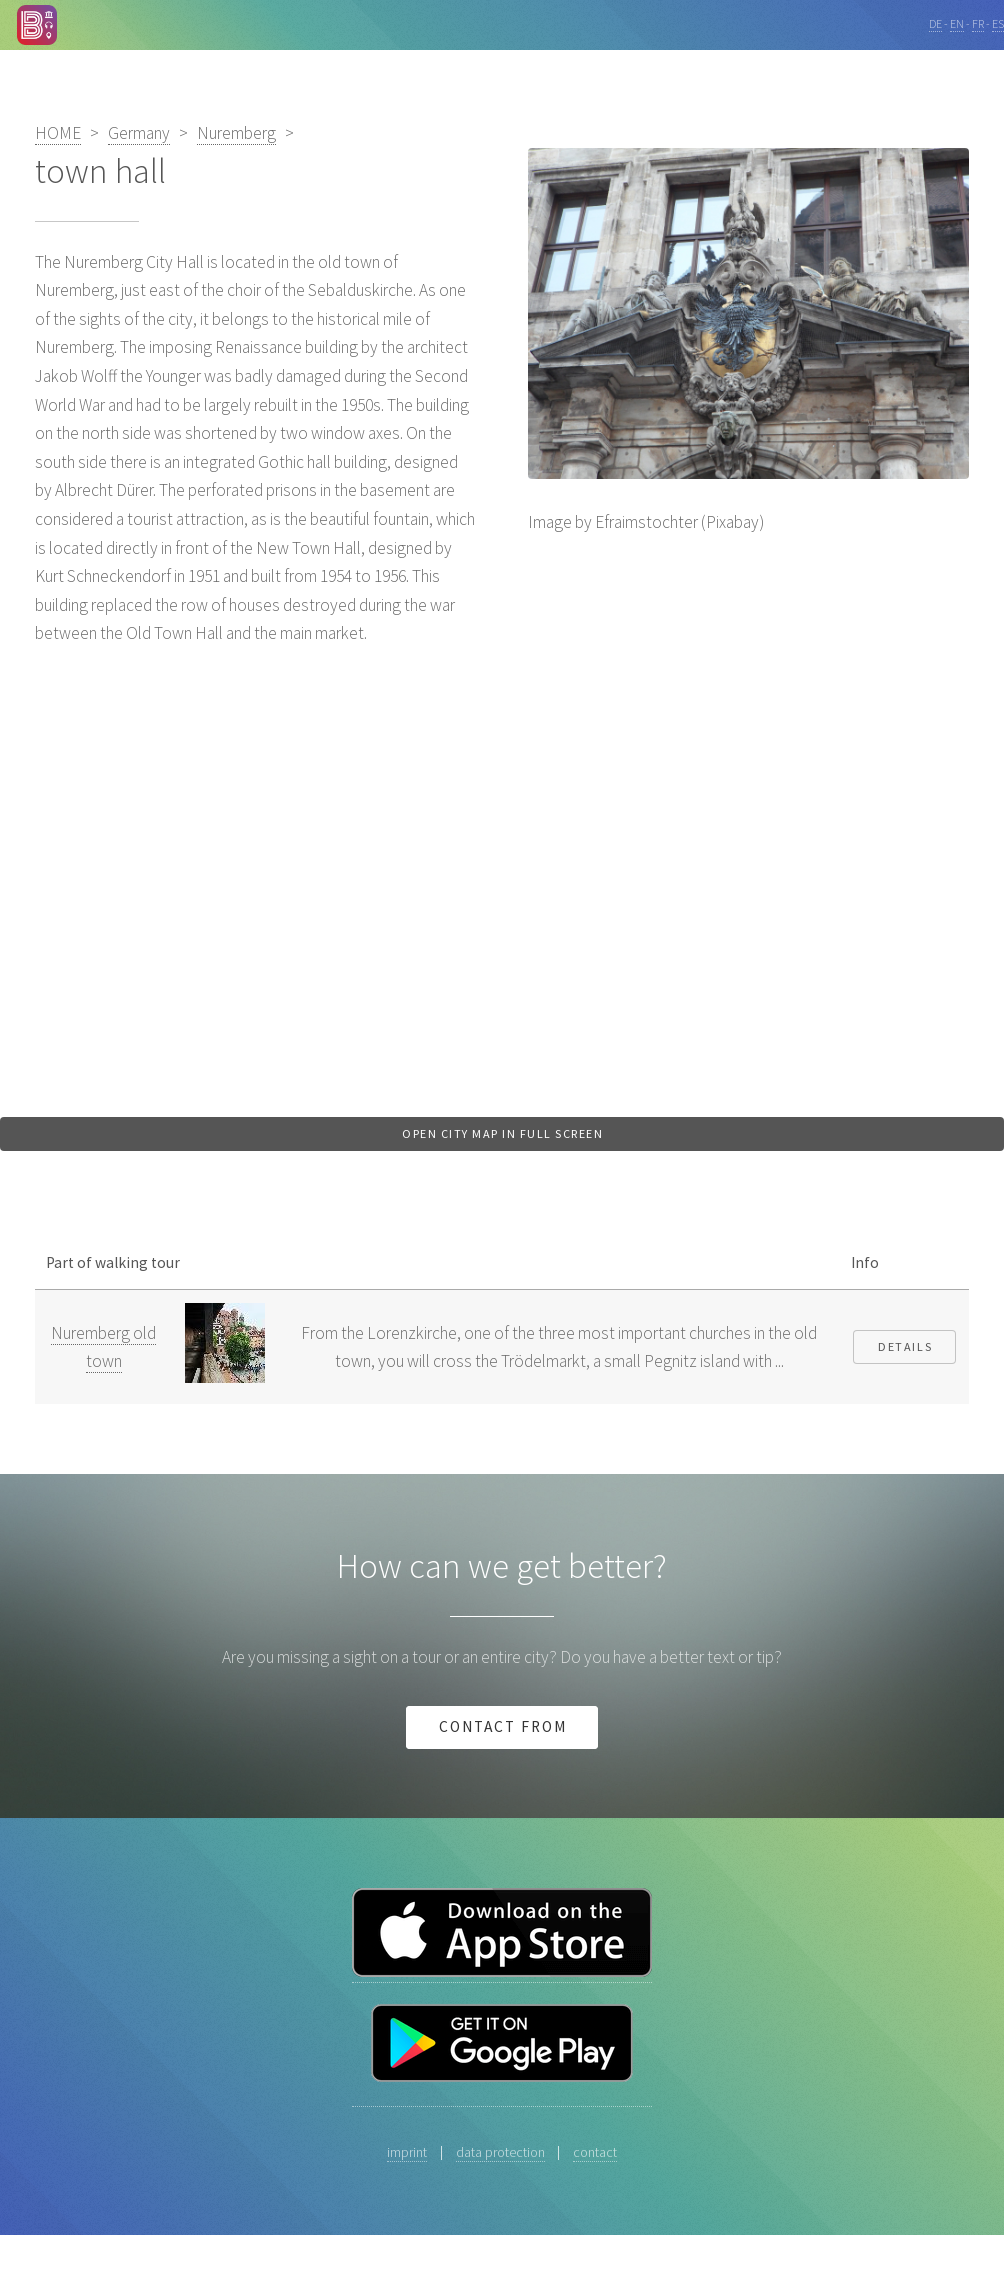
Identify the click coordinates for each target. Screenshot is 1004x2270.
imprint (407, 2152)
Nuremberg (236, 133)
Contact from (502, 1726)
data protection (500, 2152)
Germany (139, 133)
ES (998, 23)
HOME (58, 133)
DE (935, 23)
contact (595, 2152)
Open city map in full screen (502, 1133)
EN (957, 23)
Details (905, 1346)
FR (978, 23)
